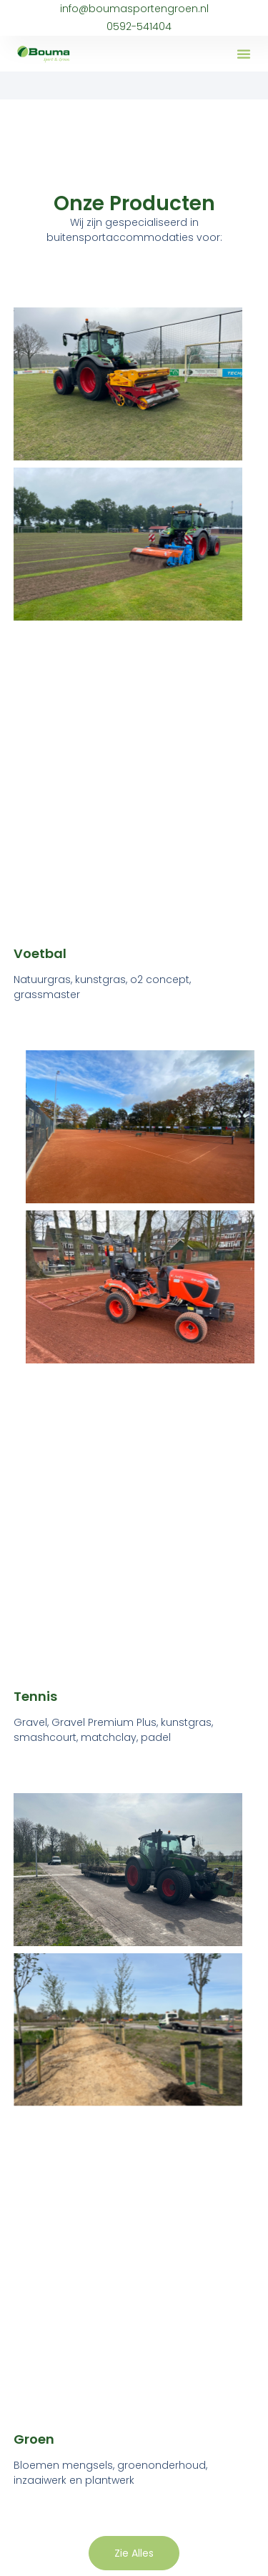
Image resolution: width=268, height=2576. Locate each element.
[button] (243, 53)
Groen (34, 2439)
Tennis (35, 1696)
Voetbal (40, 953)
